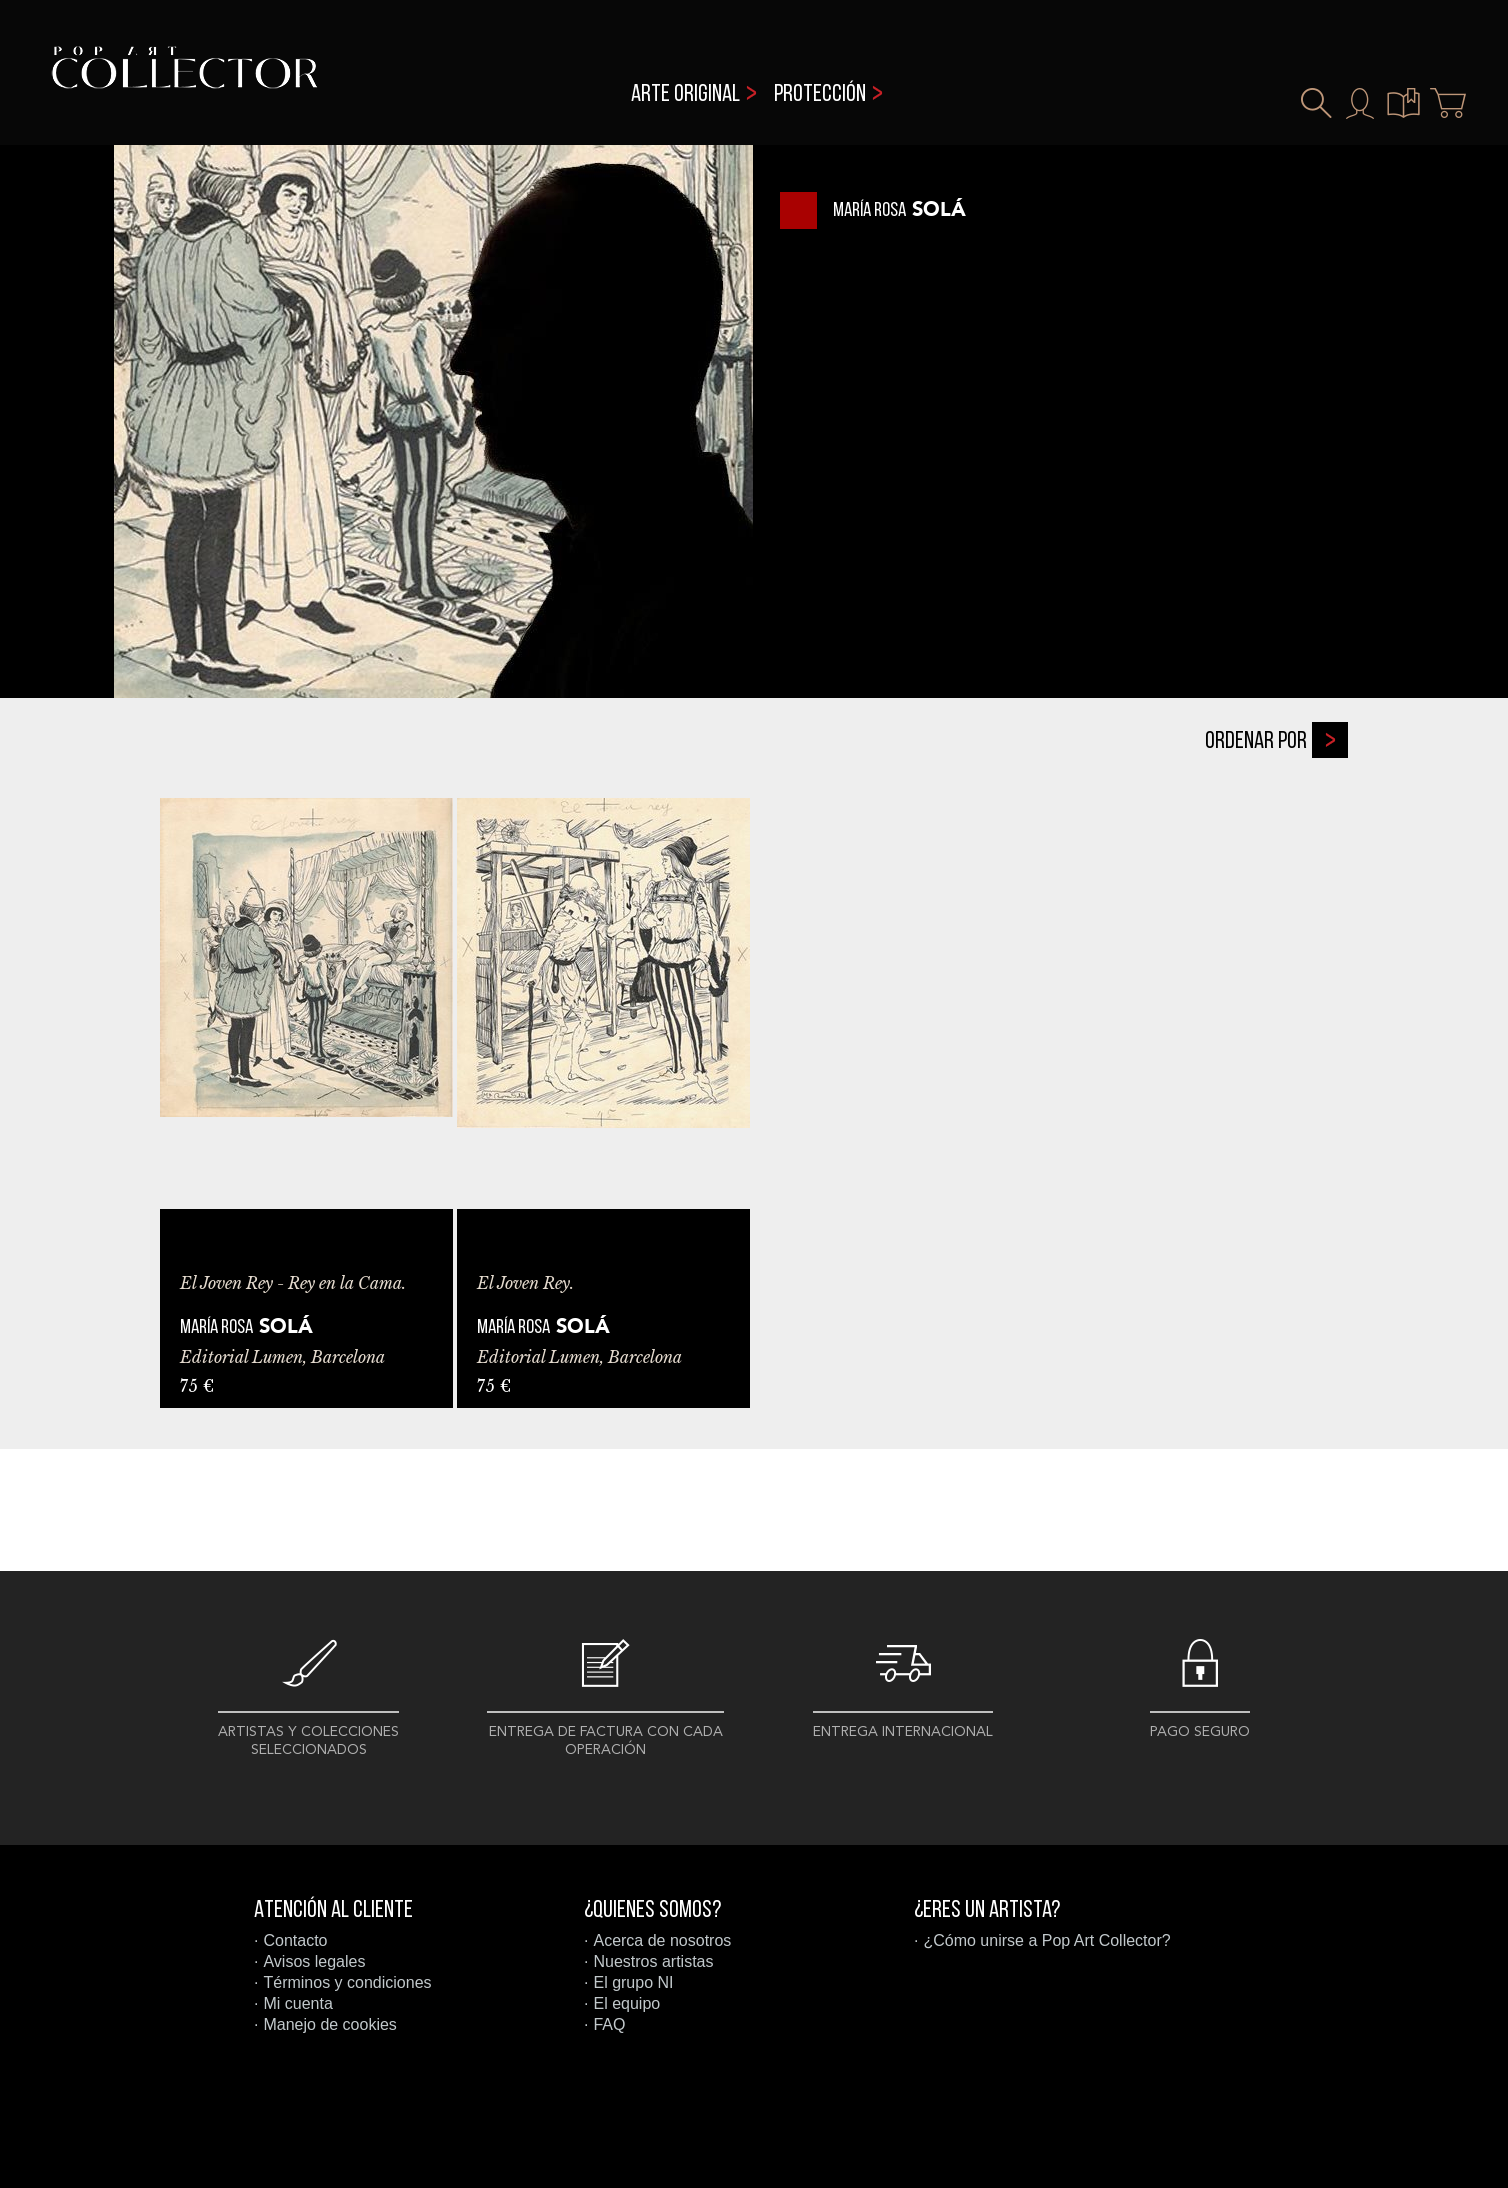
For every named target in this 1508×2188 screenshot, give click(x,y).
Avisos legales (314, 1961)
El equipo (626, 2003)
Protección (820, 95)
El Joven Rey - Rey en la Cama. (293, 1283)
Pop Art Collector (184, 80)
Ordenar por (1276, 740)
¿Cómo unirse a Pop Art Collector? (1046, 1940)
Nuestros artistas (653, 1961)
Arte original (685, 95)
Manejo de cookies (329, 2024)
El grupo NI (633, 1982)
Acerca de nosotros (662, 1940)
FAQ (609, 2024)
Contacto (295, 1940)
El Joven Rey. (525, 1283)
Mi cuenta (297, 2003)
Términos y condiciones (347, 1982)
